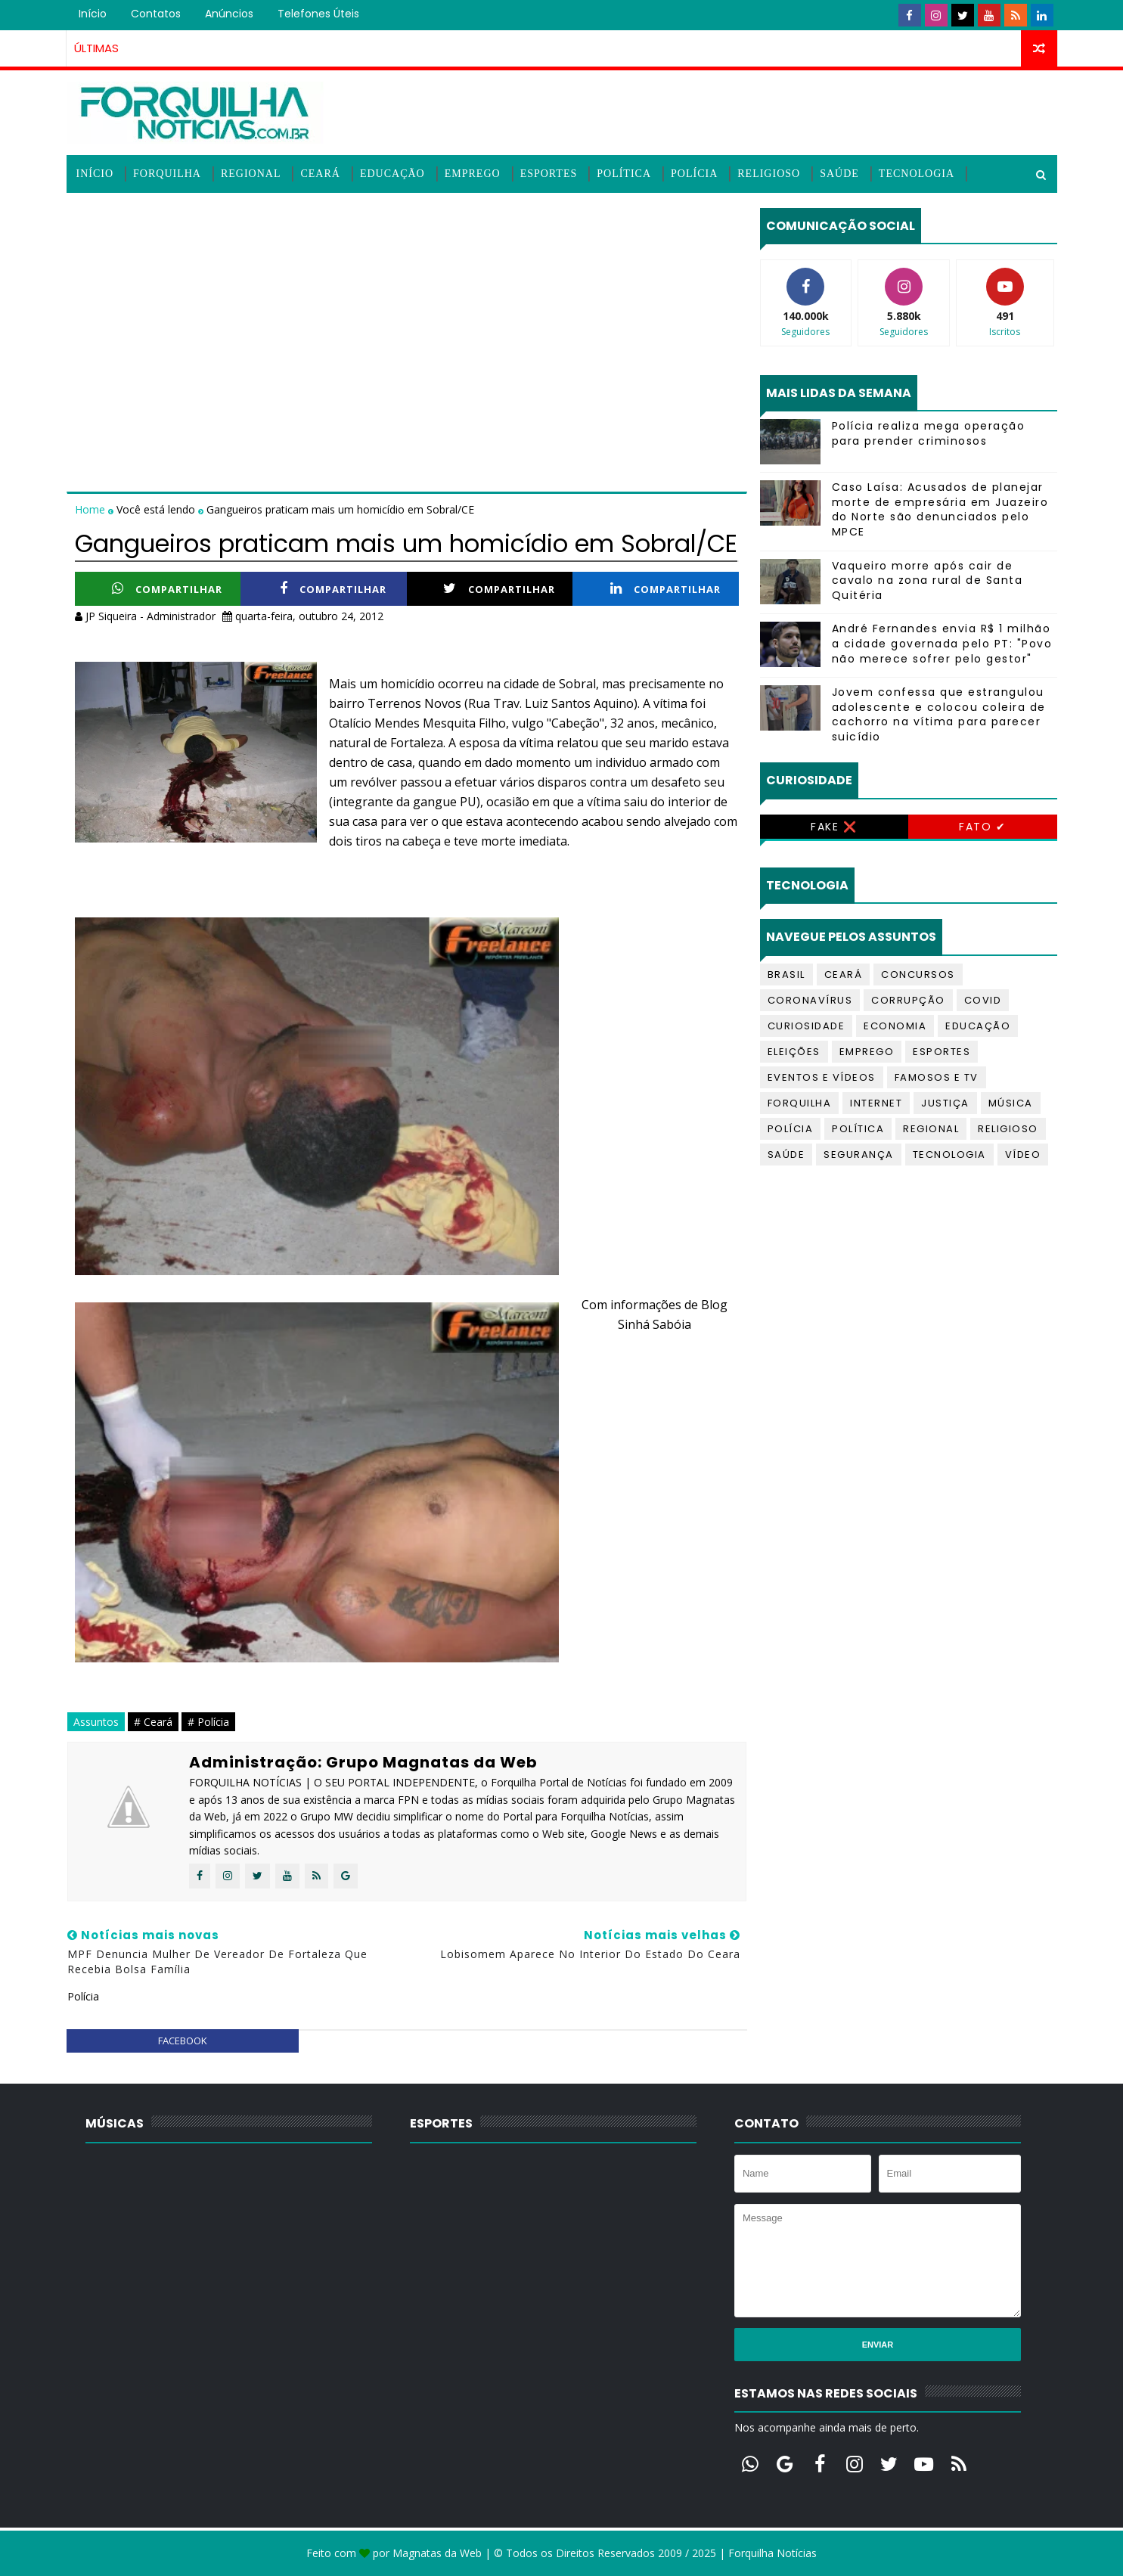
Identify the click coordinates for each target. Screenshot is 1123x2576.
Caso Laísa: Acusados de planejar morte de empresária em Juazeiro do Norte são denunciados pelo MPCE (940, 509)
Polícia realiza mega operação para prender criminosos (928, 433)
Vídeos (97, 211)
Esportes (549, 173)
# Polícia (208, 1722)
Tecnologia (916, 173)
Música (1010, 1103)
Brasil (786, 974)
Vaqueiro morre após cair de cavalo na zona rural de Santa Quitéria (927, 580)
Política (624, 173)
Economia (895, 1026)
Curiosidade (806, 1026)
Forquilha (167, 173)
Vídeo (1023, 1154)
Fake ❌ (834, 826)
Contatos (156, 13)
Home (91, 509)
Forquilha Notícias (772, 2553)
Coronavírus (810, 1000)
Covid (983, 1000)
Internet (876, 1103)
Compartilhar (167, 589)
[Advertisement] (407, 314)
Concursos (918, 974)
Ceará (320, 173)
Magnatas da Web (437, 2553)
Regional (251, 173)
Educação (392, 173)
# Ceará (153, 1722)
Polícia (694, 173)
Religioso (768, 173)
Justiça (945, 1103)
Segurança (859, 1154)
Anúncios (229, 13)
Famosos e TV (937, 1077)
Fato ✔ (982, 826)
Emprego (473, 173)
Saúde (839, 173)
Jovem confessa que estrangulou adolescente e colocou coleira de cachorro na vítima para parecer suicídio (939, 714)
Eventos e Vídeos (822, 1077)
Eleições (794, 1051)
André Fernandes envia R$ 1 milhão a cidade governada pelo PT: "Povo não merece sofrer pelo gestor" (942, 643)
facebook (182, 2040)
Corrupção (908, 1000)
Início (93, 13)
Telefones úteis (318, 13)
